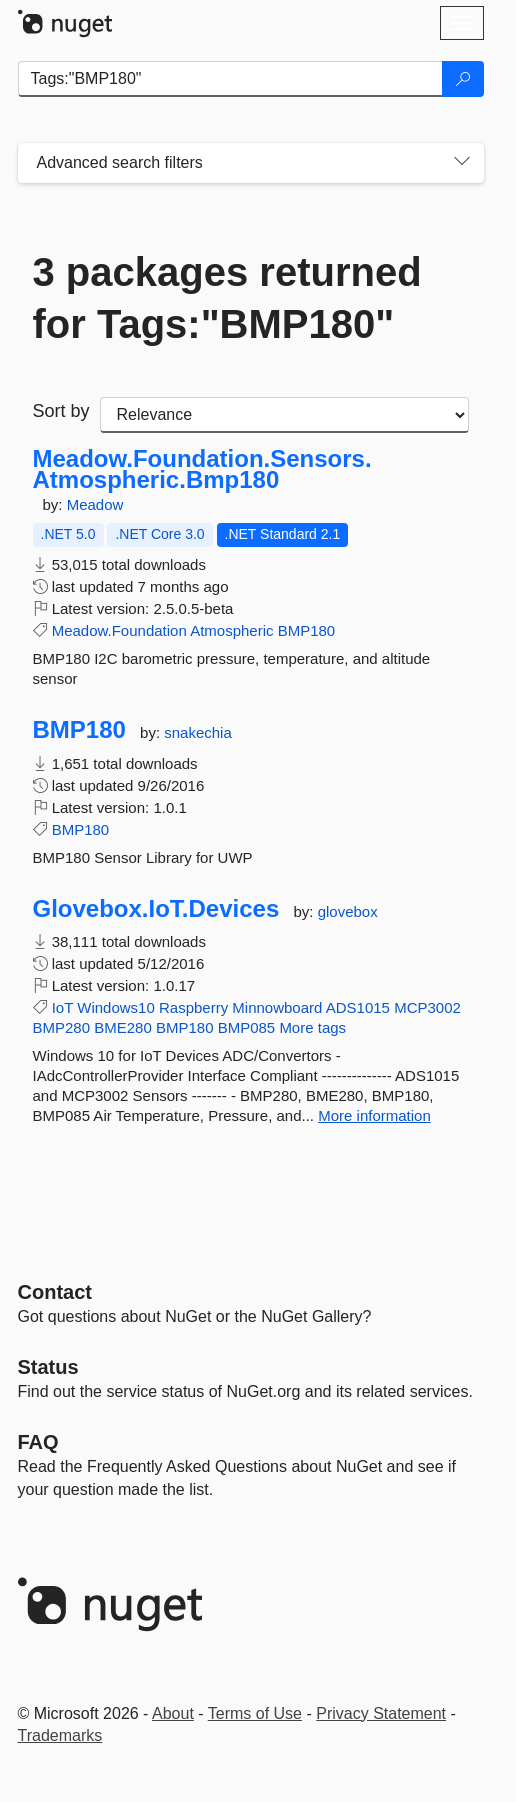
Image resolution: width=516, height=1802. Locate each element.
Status (48, 1367)
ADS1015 (358, 1007)
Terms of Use (255, 1713)
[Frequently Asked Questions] (38, 1442)
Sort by (61, 411)
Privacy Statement (381, 1713)
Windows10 (116, 1007)
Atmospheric (231, 630)
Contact (55, 1292)
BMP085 (247, 1027)
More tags (312, 1027)
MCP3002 (427, 1007)
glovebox (348, 911)
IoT (62, 1007)
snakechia (198, 732)
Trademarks (60, 1735)
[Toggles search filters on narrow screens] (462, 163)
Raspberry (193, 1007)
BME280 (123, 1027)
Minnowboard (277, 1007)
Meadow (95, 504)
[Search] (463, 79)
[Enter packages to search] (230, 79)
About (173, 1713)
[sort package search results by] (284, 415)
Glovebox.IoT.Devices (156, 909)
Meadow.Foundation (119, 630)
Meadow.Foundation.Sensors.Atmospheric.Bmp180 (202, 469)
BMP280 (62, 1027)
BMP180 (307, 630)
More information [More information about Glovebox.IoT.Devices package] (374, 1115)
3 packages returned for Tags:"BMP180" (227, 298)
